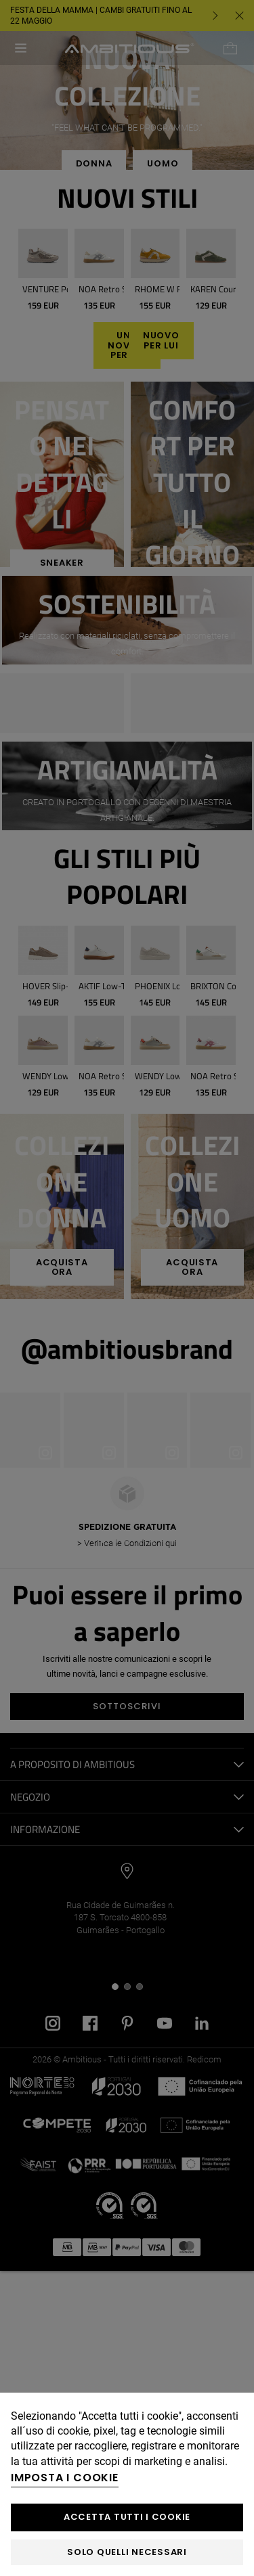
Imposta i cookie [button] (65, 2477)
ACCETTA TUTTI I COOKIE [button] (127, 2516)
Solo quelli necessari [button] (127, 2552)
